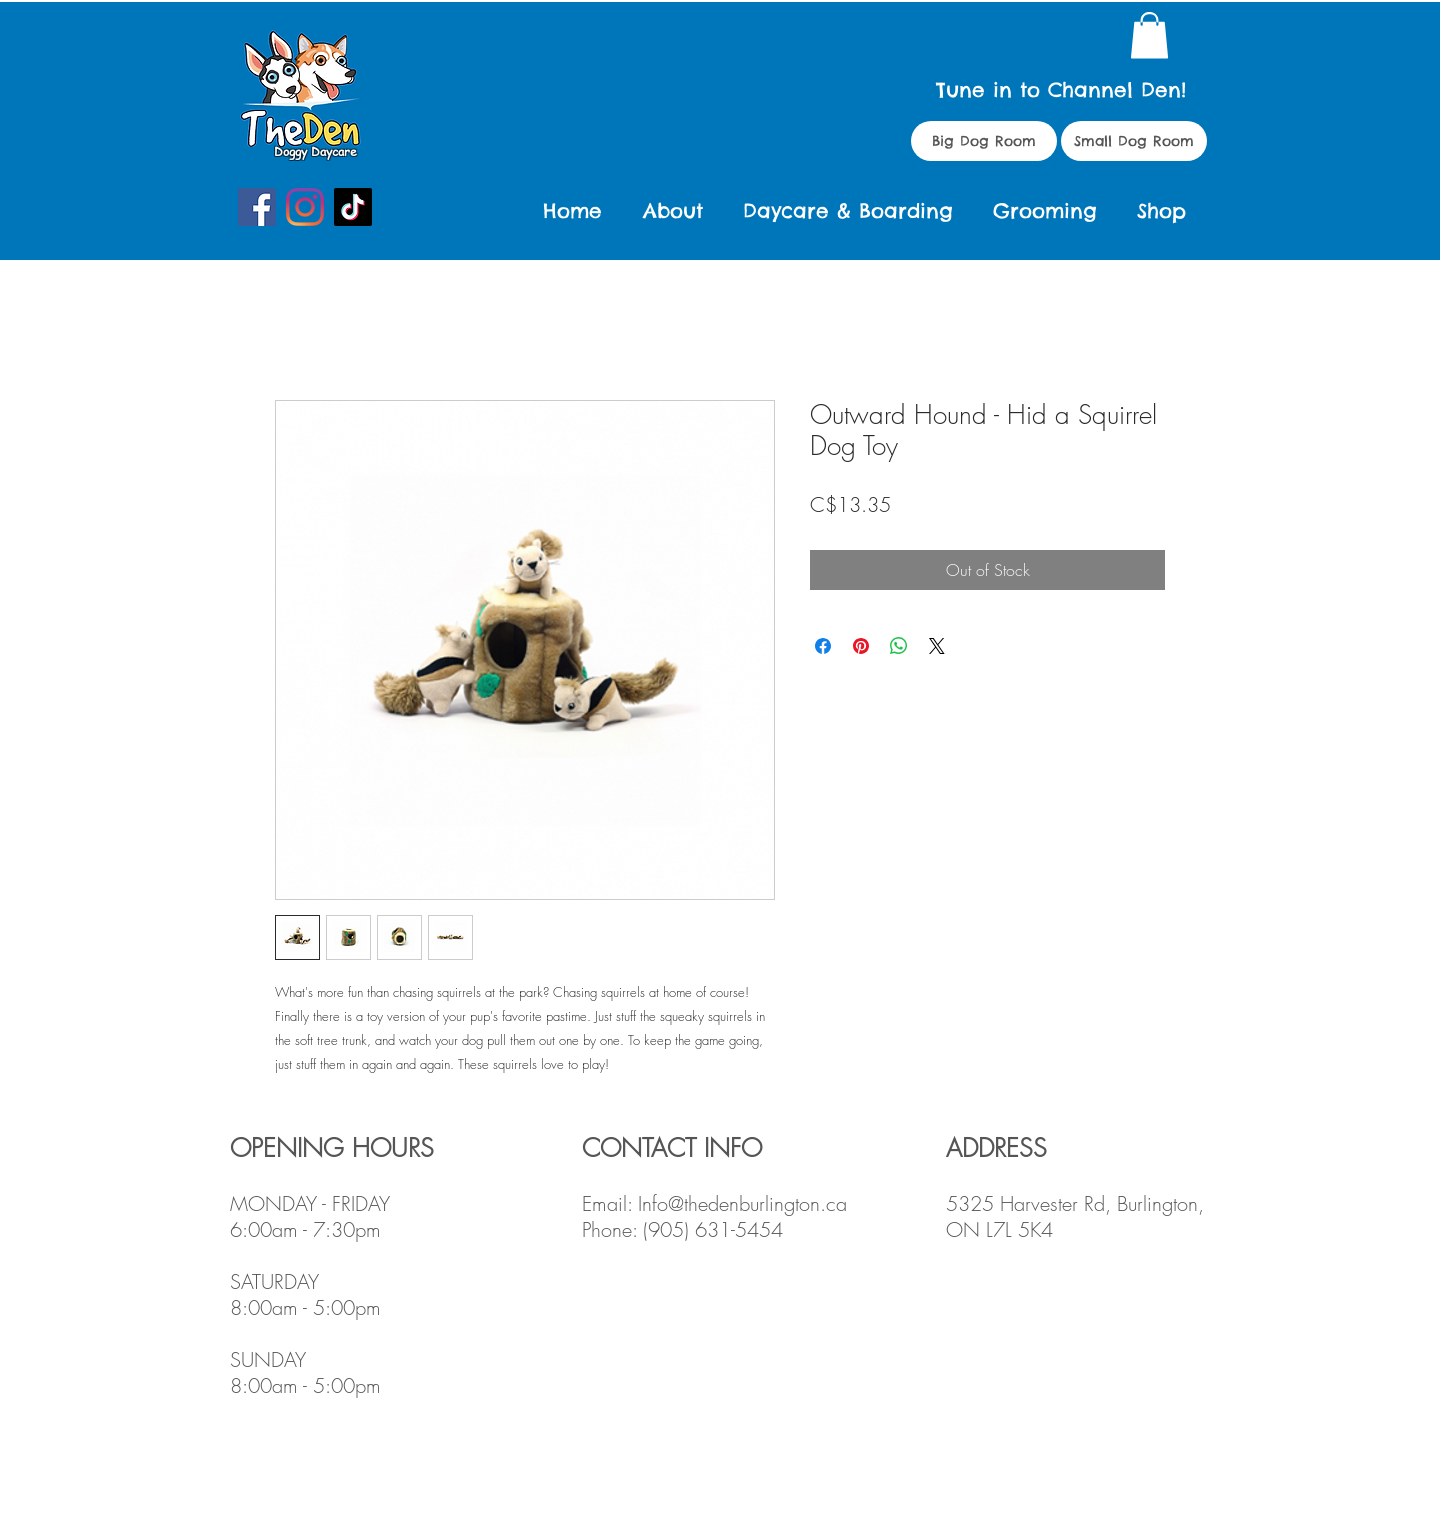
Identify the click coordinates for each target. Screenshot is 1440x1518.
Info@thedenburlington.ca (742, 1203)
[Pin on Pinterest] (861, 646)
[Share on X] (937, 646)
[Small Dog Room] (1134, 141)
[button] (1149, 35)
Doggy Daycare (315, 151)
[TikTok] (353, 207)
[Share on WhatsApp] (899, 646)
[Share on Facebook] (823, 646)
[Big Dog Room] (984, 141)
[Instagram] (305, 207)
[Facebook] (257, 207)
